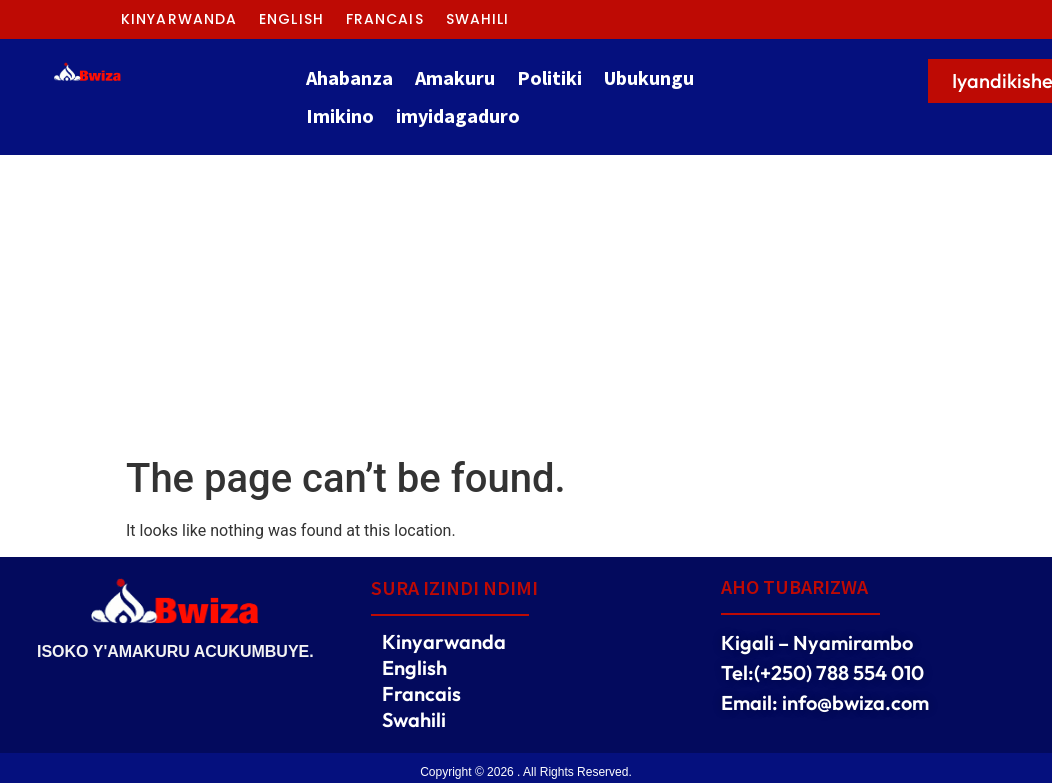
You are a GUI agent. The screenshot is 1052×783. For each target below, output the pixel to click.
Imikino (340, 115)
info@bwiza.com (855, 702)
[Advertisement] (526, 305)
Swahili (478, 19)
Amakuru (455, 77)
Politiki (549, 77)
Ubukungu (649, 77)
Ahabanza (349, 77)
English (291, 19)
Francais (385, 19)
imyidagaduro (458, 115)
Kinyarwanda (179, 19)
